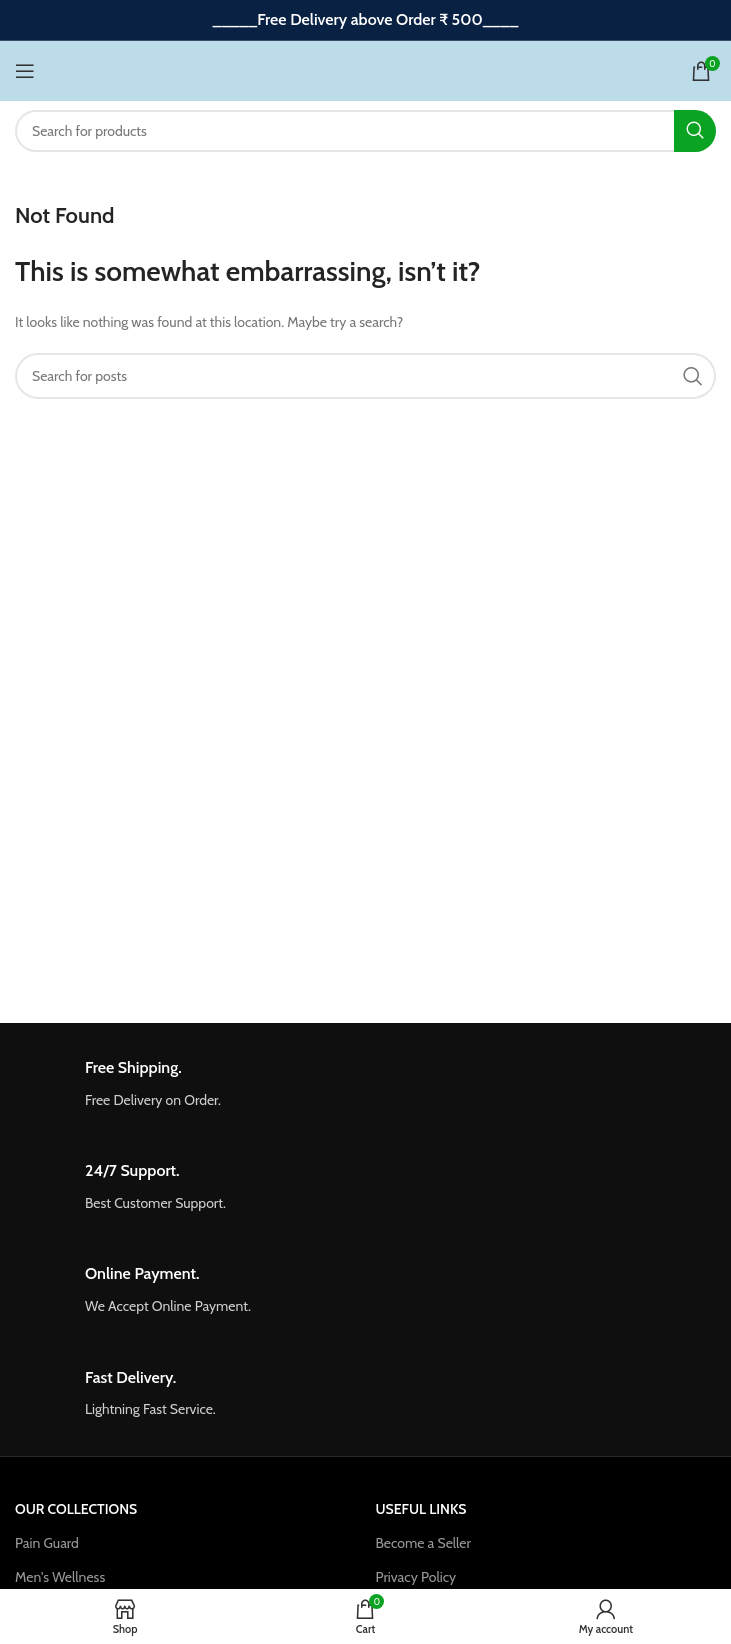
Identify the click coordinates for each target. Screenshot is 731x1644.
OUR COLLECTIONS (76, 1509)
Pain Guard (47, 1543)
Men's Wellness (60, 1577)
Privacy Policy (416, 1577)
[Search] (365, 131)
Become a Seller (423, 1543)
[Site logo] (365, 69)
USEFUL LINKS (421, 1509)
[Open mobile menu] (25, 71)
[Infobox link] (365, 1084)
